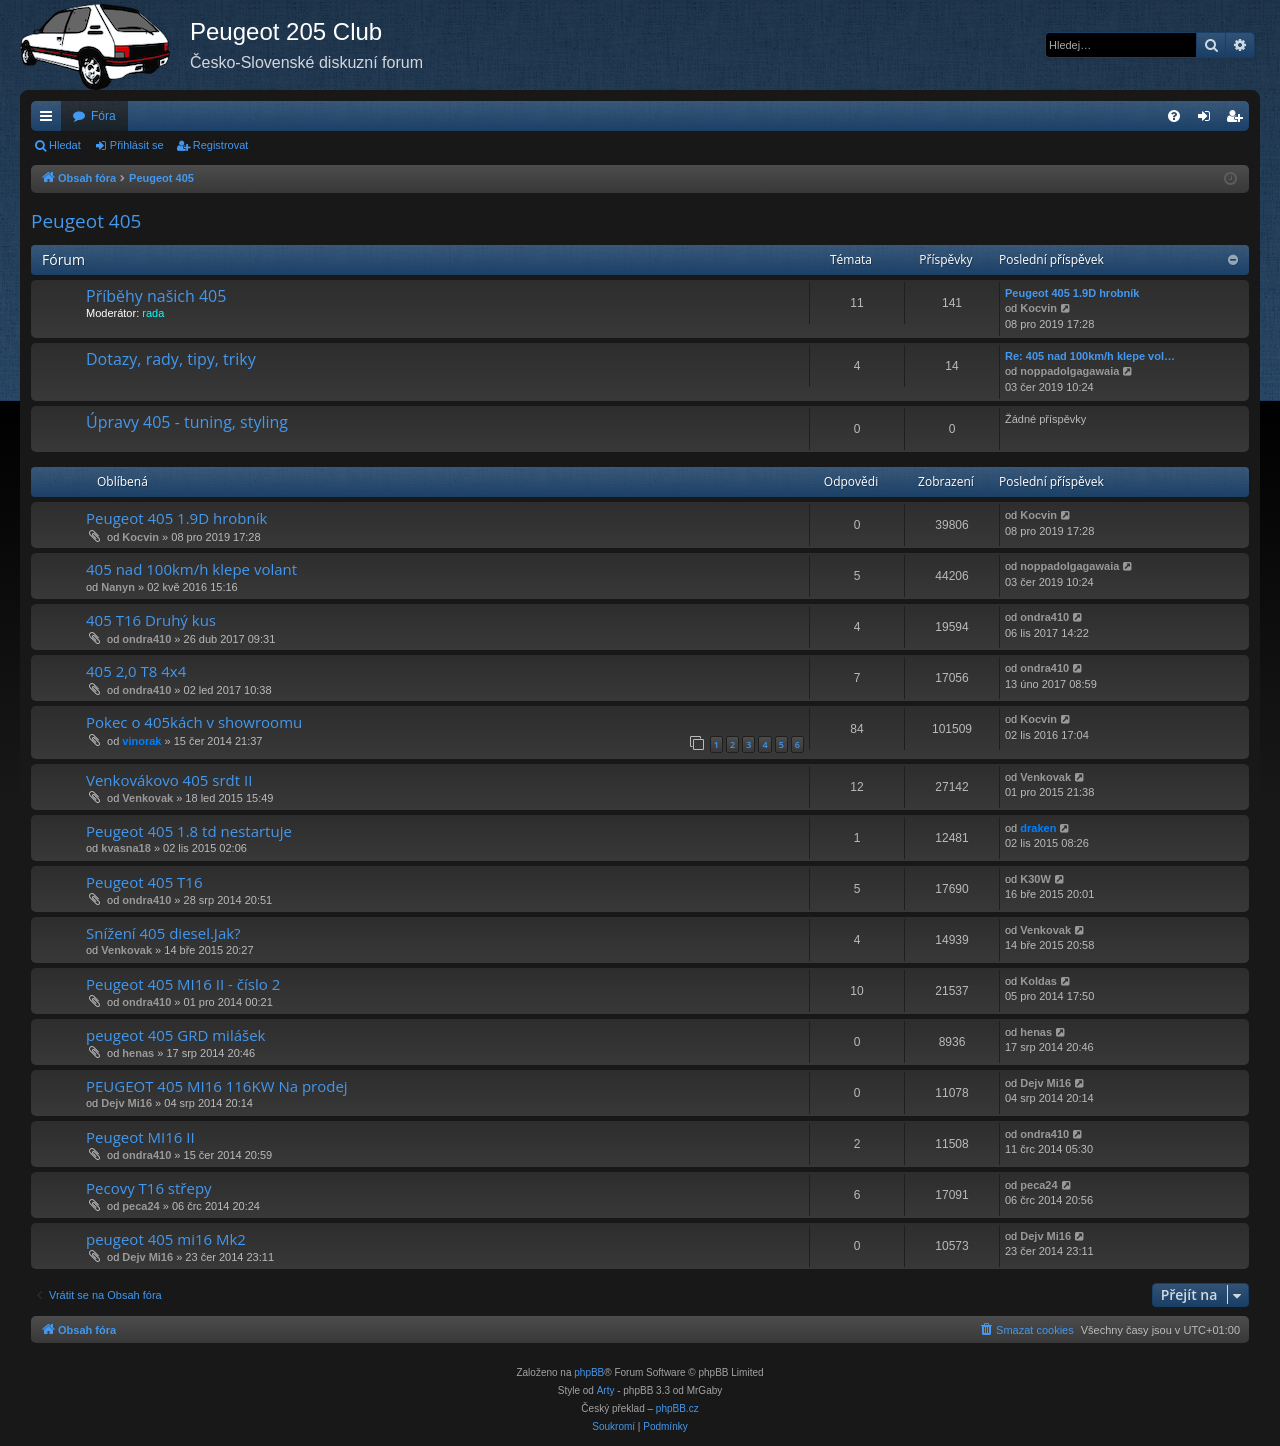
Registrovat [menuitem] (1238, 120)
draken (1038, 828)
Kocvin (1038, 308)
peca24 (140, 1206)
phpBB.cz (677, 1408)
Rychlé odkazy (50, 120)
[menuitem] (1174, 116)
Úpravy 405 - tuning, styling (187, 422)
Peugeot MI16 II (140, 1137)
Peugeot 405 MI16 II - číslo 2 (183, 984)
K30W (1035, 879)
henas (138, 1053)
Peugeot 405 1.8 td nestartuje (189, 831)
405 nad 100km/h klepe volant (191, 569)
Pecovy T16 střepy (149, 1188)
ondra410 (146, 639)
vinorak (141, 741)
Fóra (103, 116)
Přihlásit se (137, 145)
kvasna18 (126, 848)
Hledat (65, 145)
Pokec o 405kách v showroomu (194, 722)
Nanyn (118, 587)
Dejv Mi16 (126, 1103)
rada (153, 313)
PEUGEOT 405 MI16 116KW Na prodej (217, 1086)
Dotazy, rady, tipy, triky (171, 359)
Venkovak (147, 798)
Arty (606, 1390)
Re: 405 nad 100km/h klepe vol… (1090, 356)
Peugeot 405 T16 (144, 882)
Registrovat (221, 145)
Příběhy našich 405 (156, 296)
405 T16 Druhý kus (151, 620)
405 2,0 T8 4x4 (136, 671)
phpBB (589, 1372)
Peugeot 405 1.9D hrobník (1072, 293)
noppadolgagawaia (1069, 371)
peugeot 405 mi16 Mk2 (166, 1239)
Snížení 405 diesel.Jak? (163, 933)
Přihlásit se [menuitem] (1208, 120)
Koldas (1038, 981)
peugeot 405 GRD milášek (175, 1035)
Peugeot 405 (86, 221)
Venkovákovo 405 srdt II (169, 780)
